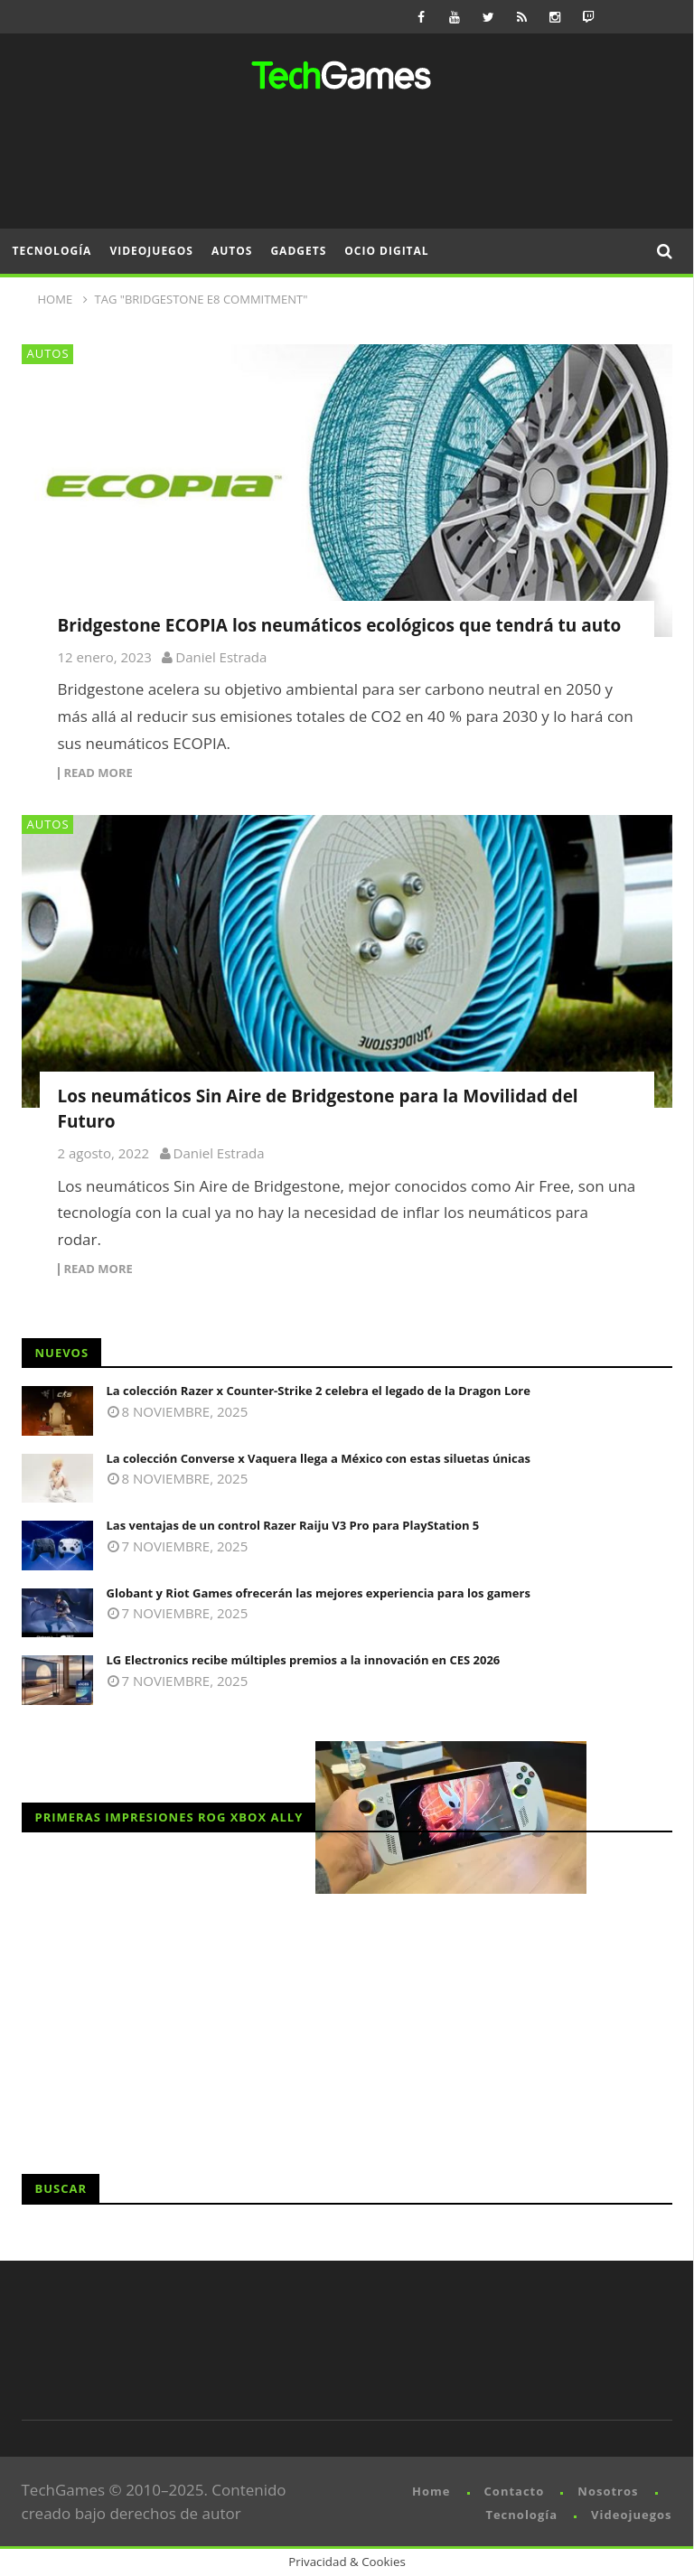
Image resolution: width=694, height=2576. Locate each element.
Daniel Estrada (221, 657)
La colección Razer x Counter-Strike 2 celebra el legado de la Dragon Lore (318, 1390)
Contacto (514, 2491)
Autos (231, 250)
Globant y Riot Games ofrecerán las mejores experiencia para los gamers (318, 1593)
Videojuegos (151, 250)
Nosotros (607, 2491)
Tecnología (52, 250)
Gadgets (298, 250)
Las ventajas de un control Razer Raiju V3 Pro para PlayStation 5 (293, 1525)
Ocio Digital (386, 250)
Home (431, 2491)
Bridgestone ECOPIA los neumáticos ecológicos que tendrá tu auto (340, 625)
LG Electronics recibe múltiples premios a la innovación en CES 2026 (304, 1660)
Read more (98, 773)
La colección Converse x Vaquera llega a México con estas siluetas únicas (319, 1458)
